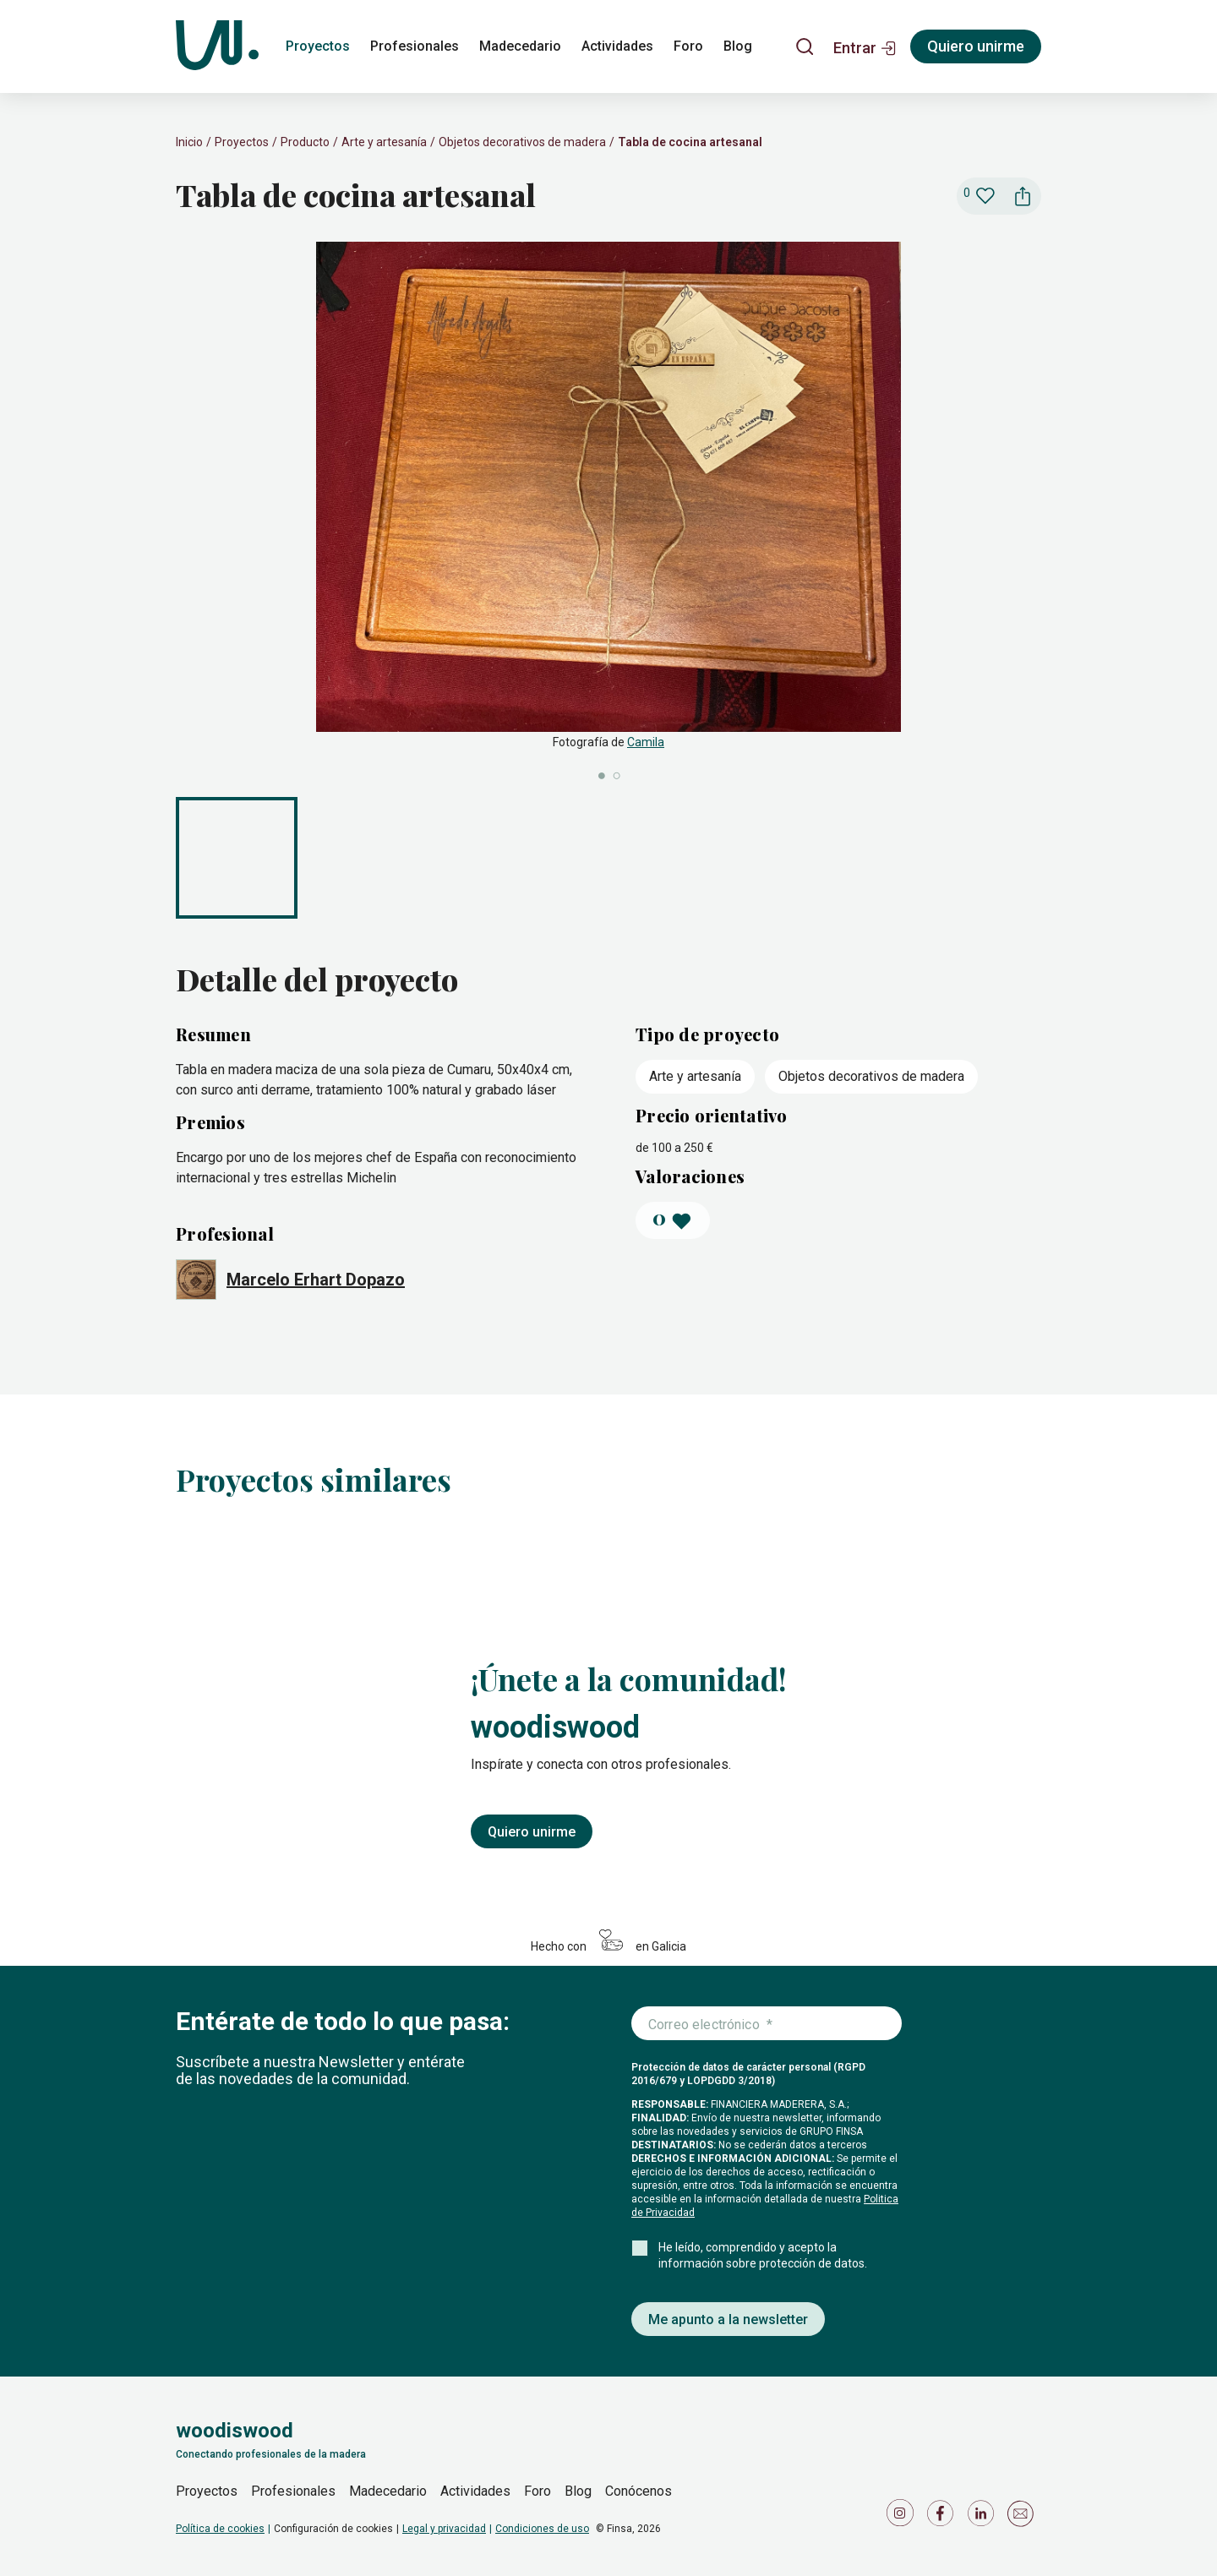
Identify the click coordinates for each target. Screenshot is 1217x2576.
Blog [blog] (737, 46)
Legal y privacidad (444, 2529)
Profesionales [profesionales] (414, 46)
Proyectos (242, 142)
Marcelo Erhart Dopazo (315, 1279)
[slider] (608, 512)
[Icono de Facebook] (943, 2517)
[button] (865, 46)
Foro (537, 2491)
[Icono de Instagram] (903, 2517)
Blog (578, 2491)
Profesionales (293, 2491)
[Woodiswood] (217, 46)
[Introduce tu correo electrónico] (766, 2024)
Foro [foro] (688, 46)
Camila (645, 742)
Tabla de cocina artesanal (690, 142)
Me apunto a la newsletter (728, 2319)
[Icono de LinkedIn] (984, 2517)
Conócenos (638, 2491)
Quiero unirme (532, 1832)
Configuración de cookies (333, 2529)
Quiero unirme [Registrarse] (975, 46)
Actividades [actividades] (617, 46)
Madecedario (388, 2491)
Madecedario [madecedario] (520, 46)
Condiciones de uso (542, 2529)
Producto (305, 142)
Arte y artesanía (384, 142)
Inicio (189, 142)
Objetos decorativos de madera (522, 142)
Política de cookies (220, 2529)
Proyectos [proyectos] (318, 46)
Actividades (475, 2491)
